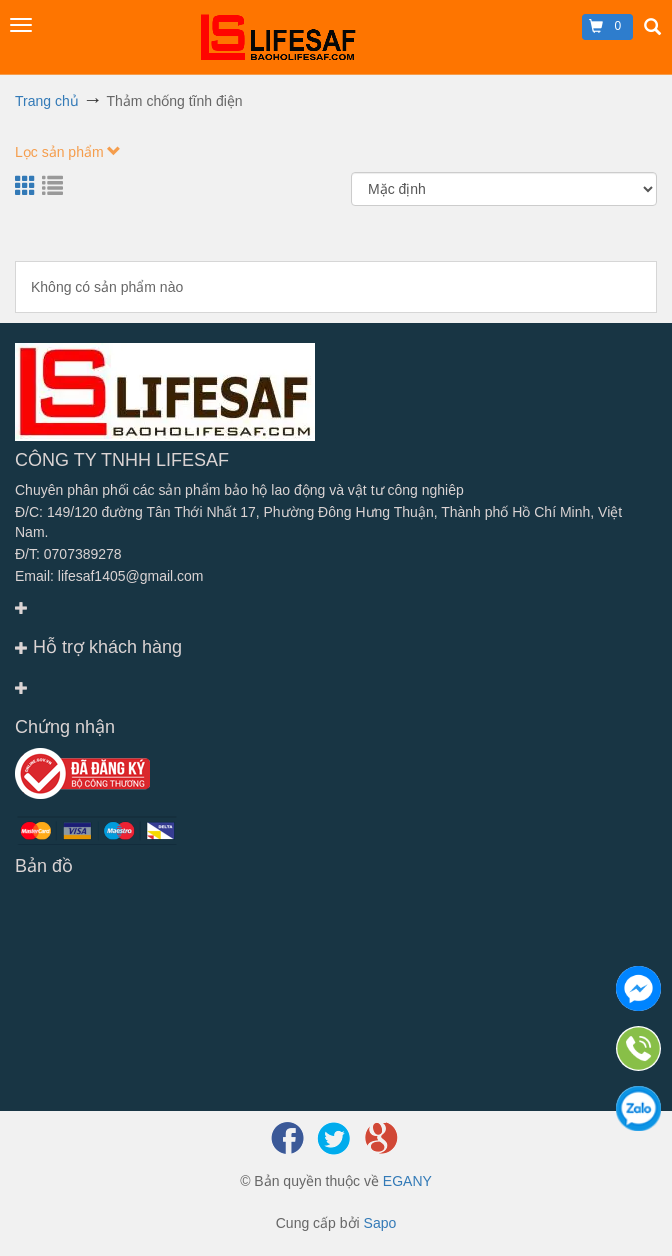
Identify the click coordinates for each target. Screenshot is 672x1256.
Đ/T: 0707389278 (68, 554)
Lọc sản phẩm (68, 152)
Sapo (380, 1223)
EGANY (407, 1181)
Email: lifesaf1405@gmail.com (109, 576)
